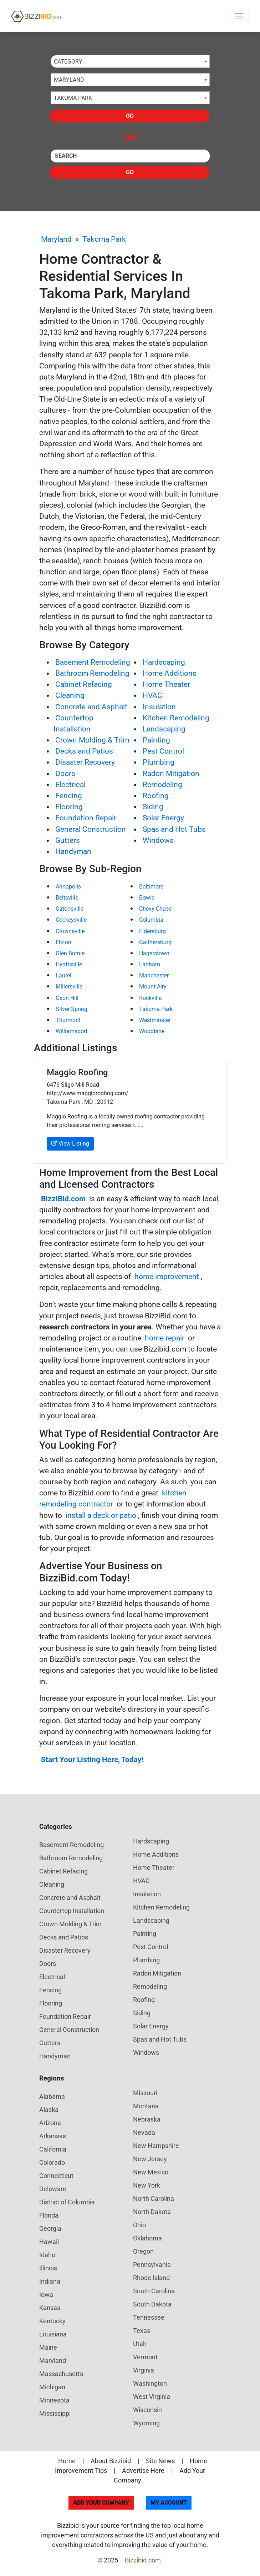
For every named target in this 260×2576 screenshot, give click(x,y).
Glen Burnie (70, 953)
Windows (158, 840)
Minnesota (54, 2400)
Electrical (70, 784)
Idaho (47, 2255)
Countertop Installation (71, 1911)
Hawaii (49, 2241)
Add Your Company (101, 2502)
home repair (164, 1338)
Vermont (145, 2357)
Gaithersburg (155, 942)
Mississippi (55, 2413)
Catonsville (69, 908)
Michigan (52, 2387)
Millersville (69, 986)
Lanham (149, 964)
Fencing (68, 795)
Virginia (143, 2370)
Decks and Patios (84, 751)
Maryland (56, 239)
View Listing (70, 1143)
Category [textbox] (68, 61)
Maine (48, 2347)
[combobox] (130, 61)
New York (146, 2185)
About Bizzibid (111, 2461)
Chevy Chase (155, 908)
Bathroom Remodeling (92, 673)
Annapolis (68, 886)
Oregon (143, 2251)
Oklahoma (147, 2238)
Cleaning (70, 695)
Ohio (139, 2225)
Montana (146, 2106)
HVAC (152, 695)
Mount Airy (153, 986)
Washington (150, 2383)
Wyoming (146, 2423)
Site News (160, 2461)
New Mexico (150, 2172)
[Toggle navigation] (239, 16)
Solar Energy (163, 818)
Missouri (145, 2093)
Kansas (49, 2307)
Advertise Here (143, 2470)
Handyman (73, 851)
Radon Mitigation (171, 773)
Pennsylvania (152, 2264)
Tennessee (148, 2317)
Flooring (69, 807)
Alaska (48, 2109)
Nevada (144, 2132)
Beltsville (67, 897)
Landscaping (164, 729)
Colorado (52, 2162)
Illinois (48, 2268)
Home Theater (166, 684)
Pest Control (163, 751)
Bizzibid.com (143, 2560)
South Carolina (154, 2291)
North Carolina (153, 2198)
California (52, 2149)
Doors (65, 773)
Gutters (67, 840)
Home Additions (170, 673)
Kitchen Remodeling (176, 718)
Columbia (151, 919)
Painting (156, 740)
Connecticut (56, 2175)
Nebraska (146, 2119)
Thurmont (68, 1020)
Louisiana (53, 2334)
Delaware (52, 2189)
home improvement (166, 1276)
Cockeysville (71, 919)
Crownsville (70, 931)
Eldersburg (152, 931)
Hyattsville (69, 964)
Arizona (50, 2123)
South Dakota (152, 2304)
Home (67, 2461)
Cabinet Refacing (83, 684)
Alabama (52, 2096)
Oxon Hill (67, 998)
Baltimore (151, 886)
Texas (141, 2330)
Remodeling (162, 784)
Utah (140, 2344)
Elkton (63, 942)
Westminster (154, 1020)
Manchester (154, 975)
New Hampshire (156, 2145)
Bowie (146, 897)
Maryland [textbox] (69, 79)
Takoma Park (104, 239)
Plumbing (158, 762)
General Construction (90, 829)
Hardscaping (164, 662)
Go (130, 115)
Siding (153, 807)
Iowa (46, 2294)
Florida (48, 2215)
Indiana (49, 2281)
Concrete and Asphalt (91, 707)
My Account (169, 2502)
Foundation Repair (85, 818)
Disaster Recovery (85, 762)
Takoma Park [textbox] (73, 98)
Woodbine (151, 1031)
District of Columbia (67, 2202)
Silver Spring (71, 1009)
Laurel (63, 975)
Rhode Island (151, 2277)
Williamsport (71, 1031)
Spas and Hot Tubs (174, 829)
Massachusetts (61, 2374)
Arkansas (52, 2136)
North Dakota (152, 2211)
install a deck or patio (101, 1515)
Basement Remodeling (92, 662)
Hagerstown (154, 953)
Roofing (156, 795)
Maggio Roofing (77, 1072)
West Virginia (151, 2396)
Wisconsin (147, 2410)
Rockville (150, 998)
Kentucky (52, 2321)
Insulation (159, 707)
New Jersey (150, 2159)
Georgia (50, 2228)
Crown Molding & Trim (92, 740)
